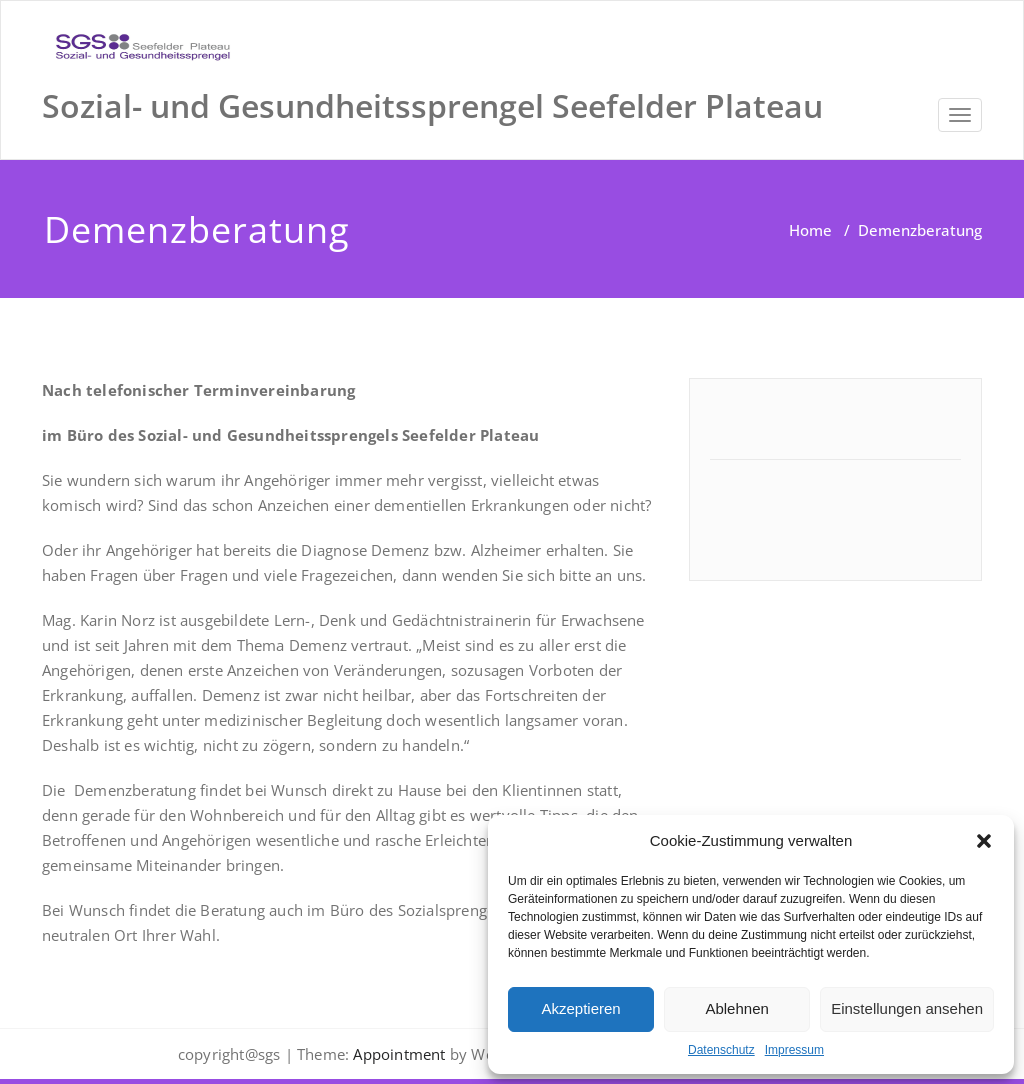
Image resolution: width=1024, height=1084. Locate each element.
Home (810, 230)
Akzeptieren (580, 1008)
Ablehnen (736, 1008)
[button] (984, 841)
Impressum (794, 1050)
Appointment (397, 1054)
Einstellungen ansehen (907, 1008)
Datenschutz (721, 1050)
